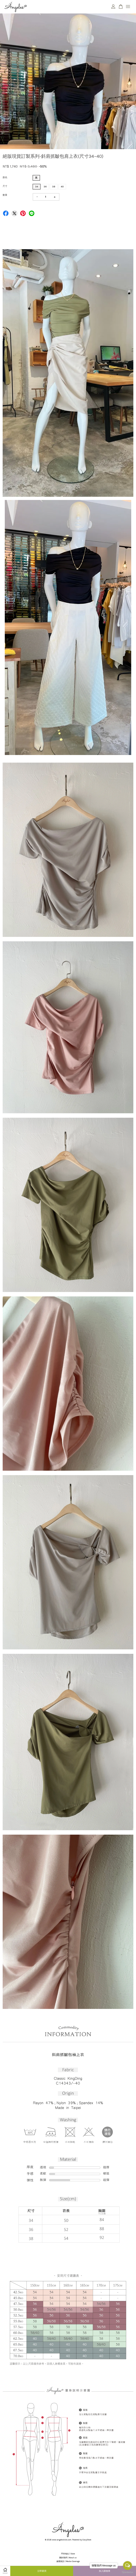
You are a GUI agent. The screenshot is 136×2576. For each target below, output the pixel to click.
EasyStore (87, 2540)
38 (53, 186)
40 (62, 186)
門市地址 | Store (68, 2554)
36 (45, 186)
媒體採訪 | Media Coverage (68, 2561)
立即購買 (41, 2571)
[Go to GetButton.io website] (127, 2572)
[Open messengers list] (127, 2565)
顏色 (5, 177)
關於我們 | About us (68, 2558)
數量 (5, 195)
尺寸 (5, 186)
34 (36, 186)
